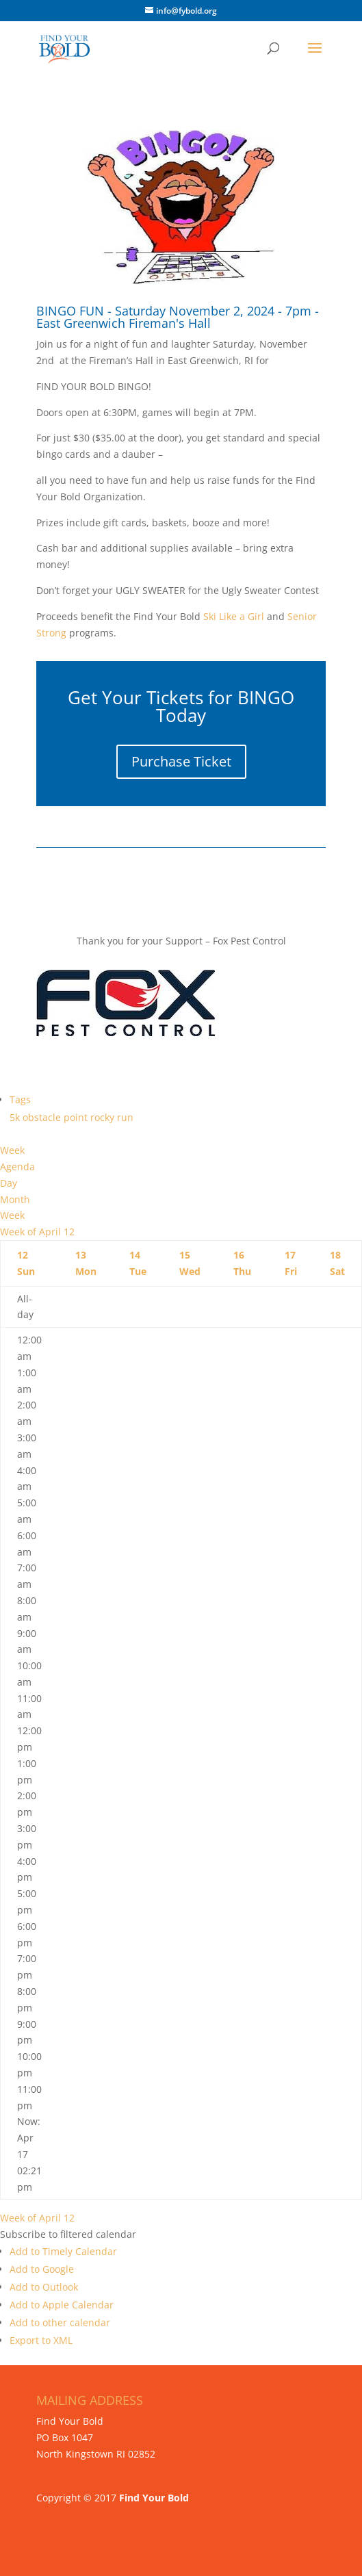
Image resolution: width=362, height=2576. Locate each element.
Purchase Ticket (181, 761)
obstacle (43, 1117)
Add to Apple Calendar (62, 2304)
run (125, 1117)
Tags (20, 1099)
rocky (103, 1117)
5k (16, 1117)
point (77, 1117)
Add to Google (42, 2269)
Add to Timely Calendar (63, 2251)
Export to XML (41, 2340)
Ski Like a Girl (232, 616)
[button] (68, 2234)
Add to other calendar (60, 2322)
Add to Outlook (44, 2286)
